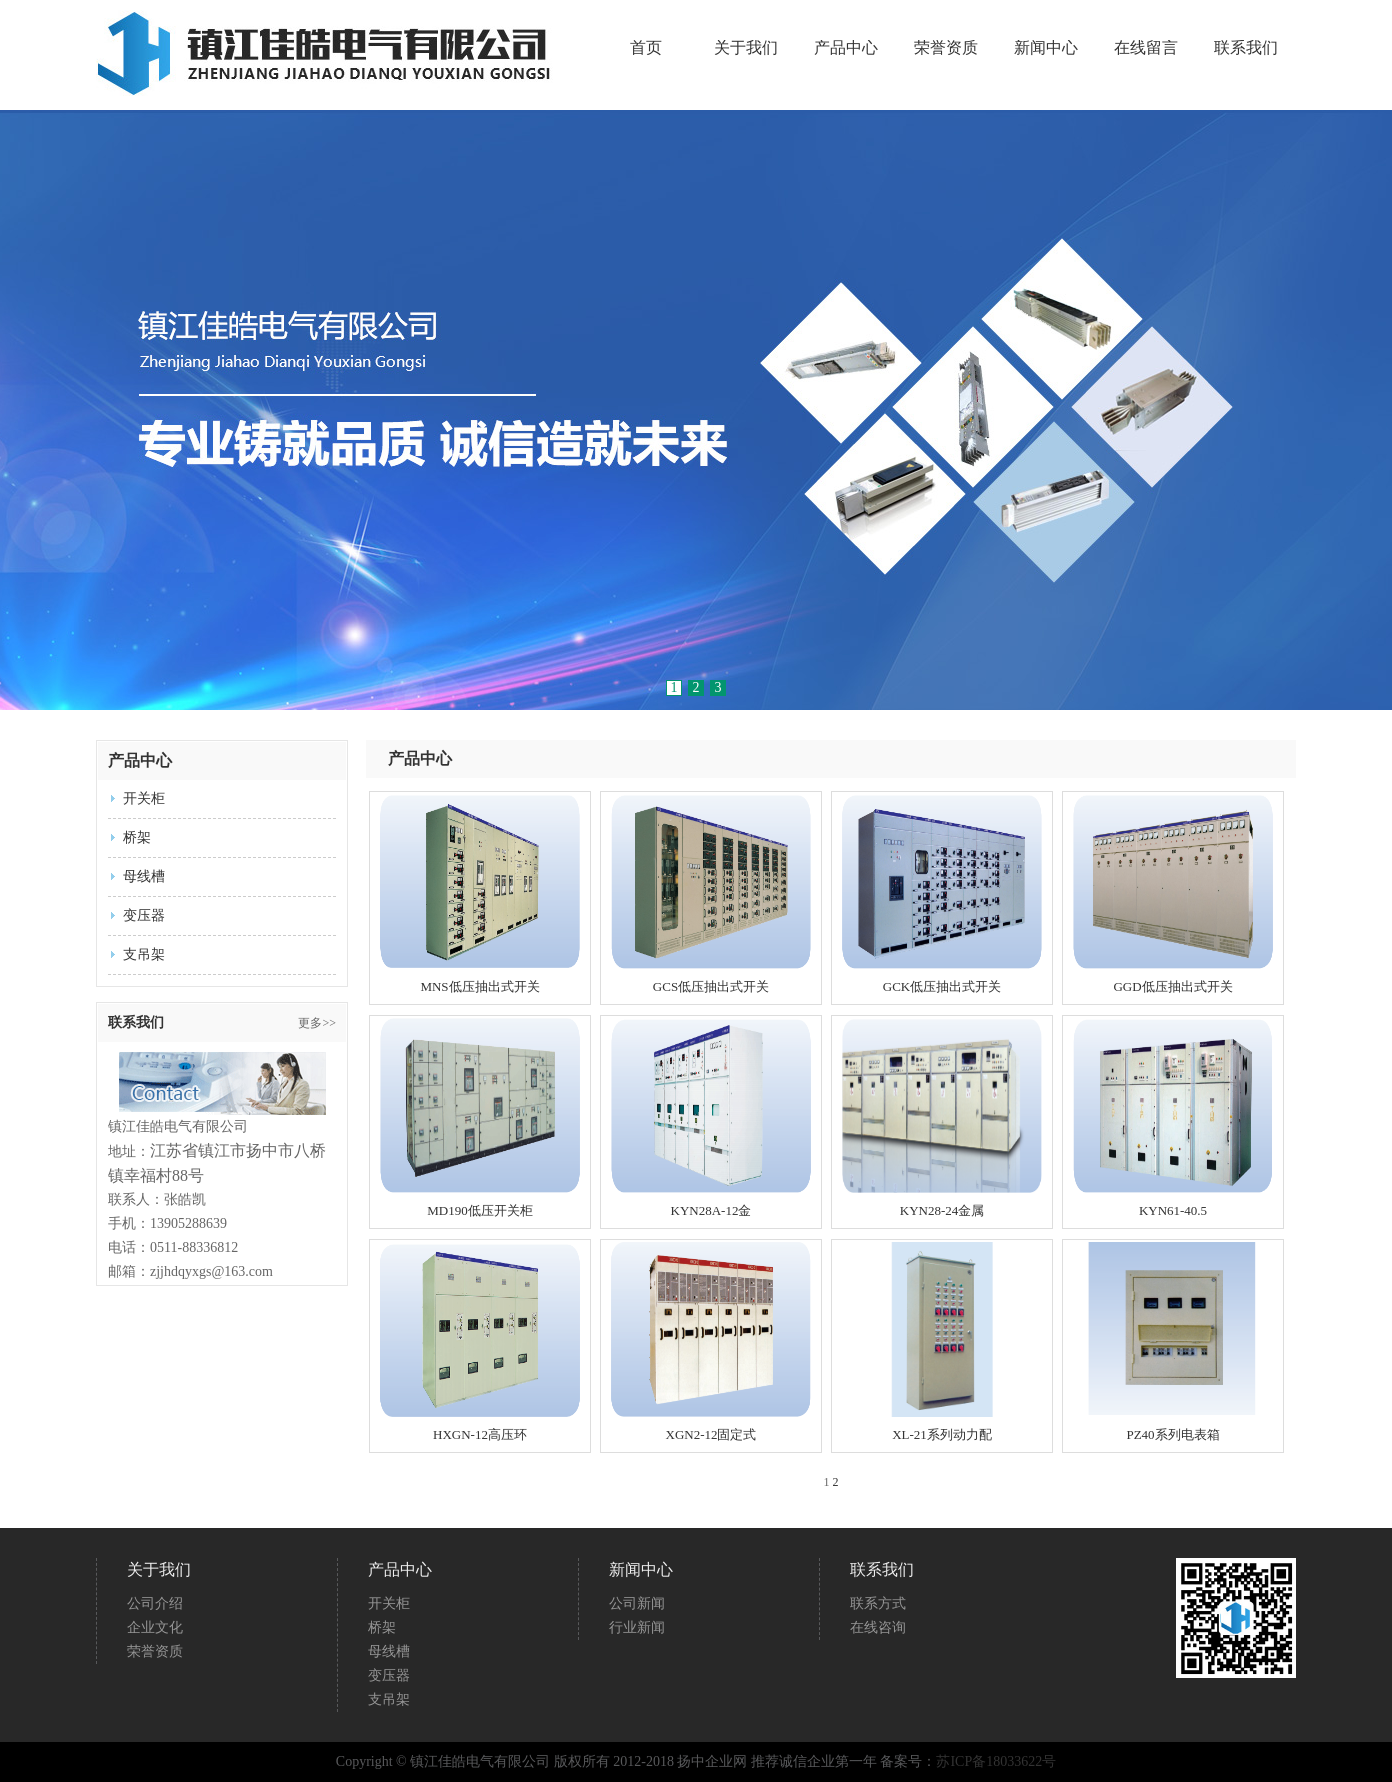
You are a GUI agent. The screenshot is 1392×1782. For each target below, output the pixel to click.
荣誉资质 (946, 48)
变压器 (144, 915)
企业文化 (155, 1627)
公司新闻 (637, 1603)
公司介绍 (155, 1603)
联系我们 (1246, 48)
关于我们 (746, 48)
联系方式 (878, 1603)
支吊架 (144, 954)
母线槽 (144, 876)
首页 (646, 48)
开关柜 (144, 798)
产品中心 (846, 48)
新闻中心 (1046, 48)
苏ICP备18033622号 (996, 1761)
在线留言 (1146, 48)
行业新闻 (637, 1627)
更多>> (317, 1023)
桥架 (137, 837)
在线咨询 (878, 1627)
